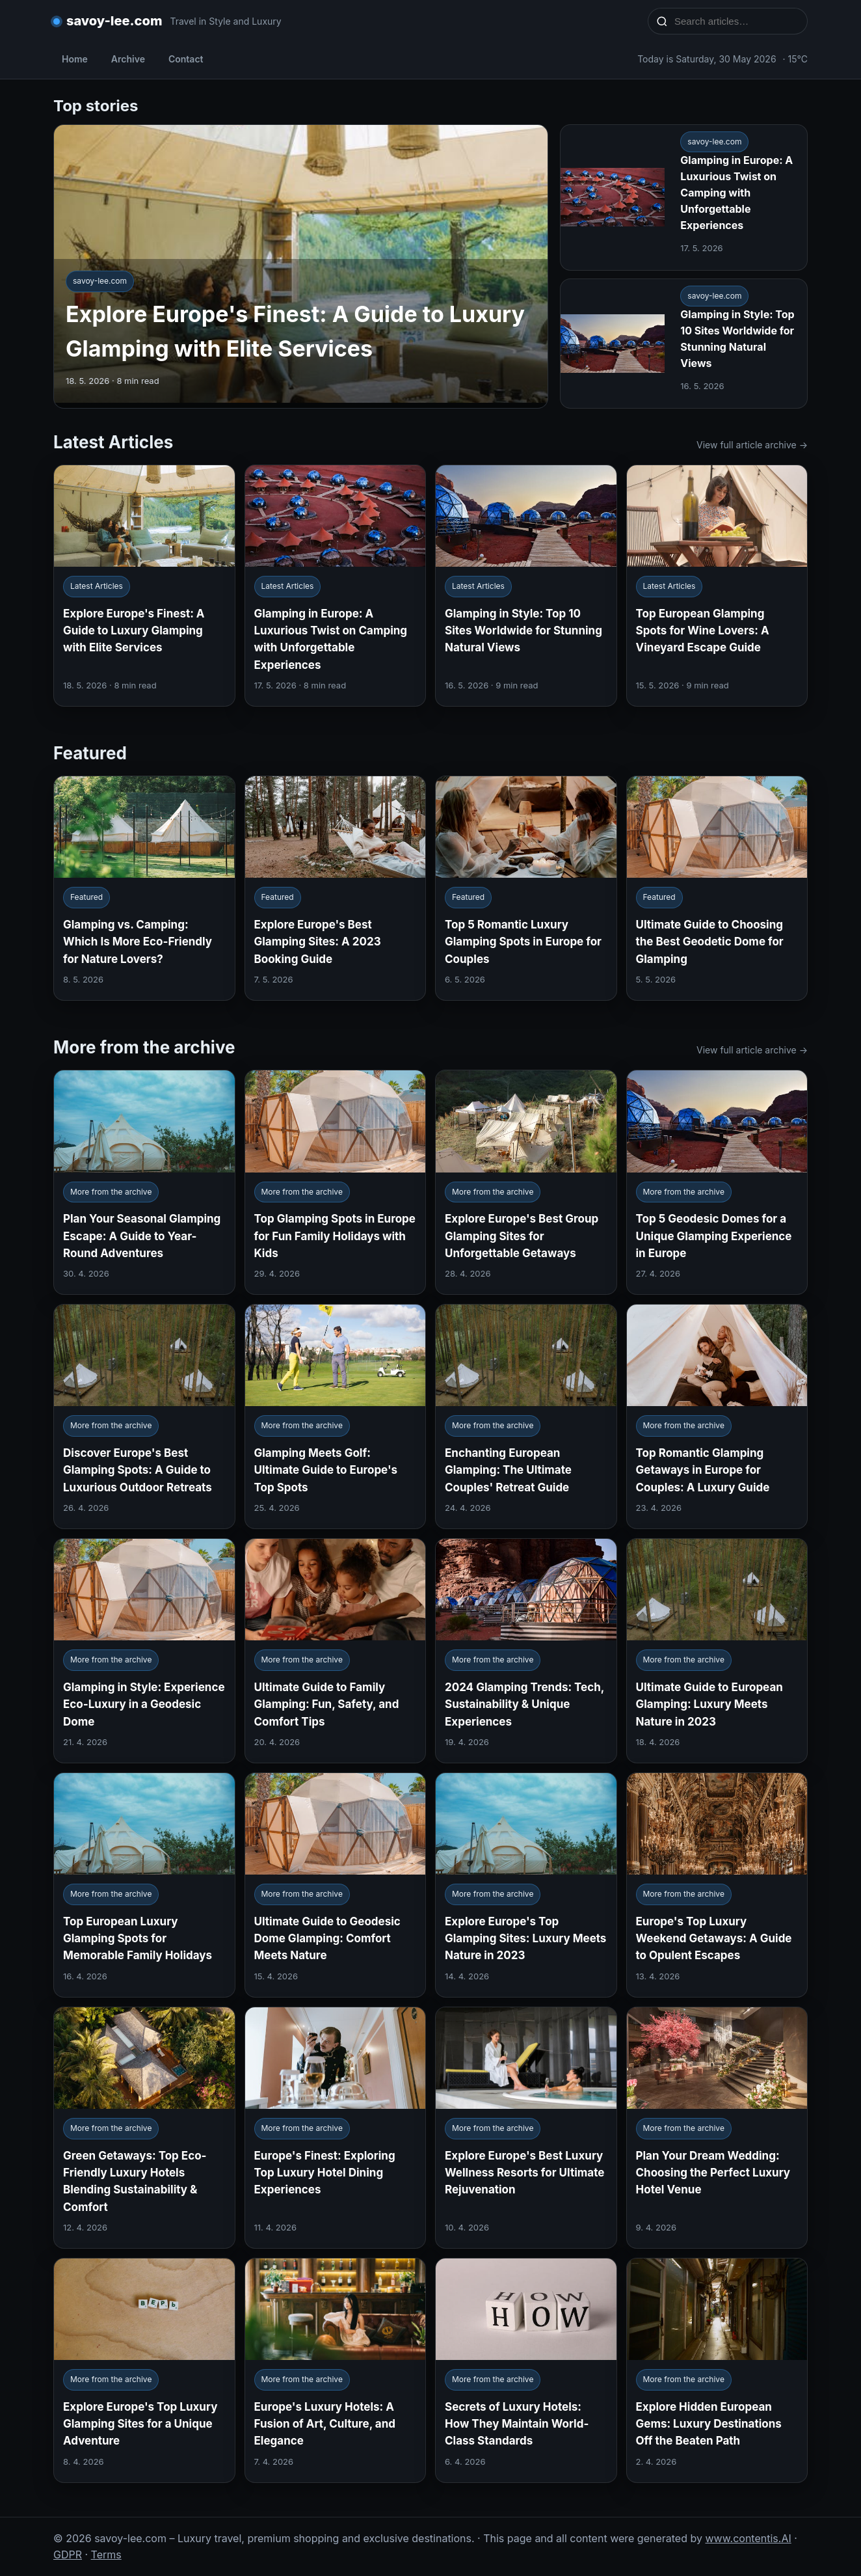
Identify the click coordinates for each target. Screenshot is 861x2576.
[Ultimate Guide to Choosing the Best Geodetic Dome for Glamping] (717, 888)
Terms (106, 2554)
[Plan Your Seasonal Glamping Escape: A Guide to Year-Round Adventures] (144, 1182)
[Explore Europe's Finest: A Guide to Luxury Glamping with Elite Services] (144, 585)
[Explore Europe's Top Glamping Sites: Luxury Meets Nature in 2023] (526, 1885)
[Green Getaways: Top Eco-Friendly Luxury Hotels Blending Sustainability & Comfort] (144, 2127)
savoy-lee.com (114, 21)
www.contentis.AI (748, 2538)
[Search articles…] (736, 21)
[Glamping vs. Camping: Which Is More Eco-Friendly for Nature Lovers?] (144, 888)
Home (75, 58)
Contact (186, 58)
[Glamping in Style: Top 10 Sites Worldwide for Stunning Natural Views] (526, 585)
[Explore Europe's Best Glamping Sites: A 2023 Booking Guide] (335, 888)
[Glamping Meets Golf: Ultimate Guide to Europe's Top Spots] (335, 1416)
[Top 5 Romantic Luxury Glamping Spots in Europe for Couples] (526, 888)
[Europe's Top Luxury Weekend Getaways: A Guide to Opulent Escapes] (717, 1885)
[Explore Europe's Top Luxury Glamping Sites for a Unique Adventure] (144, 2370)
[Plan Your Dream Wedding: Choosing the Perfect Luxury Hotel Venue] (717, 2127)
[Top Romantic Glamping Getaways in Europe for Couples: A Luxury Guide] (717, 1416)
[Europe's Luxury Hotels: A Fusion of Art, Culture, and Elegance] (335, 2370)
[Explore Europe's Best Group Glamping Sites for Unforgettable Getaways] (526, 1182)
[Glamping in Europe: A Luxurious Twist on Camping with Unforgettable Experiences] (335, 585)
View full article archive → (752, 444)
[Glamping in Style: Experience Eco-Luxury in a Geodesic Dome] (144, 1651)
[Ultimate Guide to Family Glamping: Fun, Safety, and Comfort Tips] (335, 1651)
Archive (128, 58)
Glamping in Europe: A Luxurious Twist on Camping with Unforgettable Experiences (736, 192)
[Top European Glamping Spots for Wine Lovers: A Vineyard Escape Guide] (717, 585)
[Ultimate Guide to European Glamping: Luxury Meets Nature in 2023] (717, 1651)
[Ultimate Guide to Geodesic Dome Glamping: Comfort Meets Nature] (335, 1885)
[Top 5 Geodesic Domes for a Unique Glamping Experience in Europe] (717, 1182)
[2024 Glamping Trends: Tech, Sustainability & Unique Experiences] (526, 1651)
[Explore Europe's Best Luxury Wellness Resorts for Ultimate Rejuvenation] (526, 2127)
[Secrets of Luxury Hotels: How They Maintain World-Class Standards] (526, 2370)
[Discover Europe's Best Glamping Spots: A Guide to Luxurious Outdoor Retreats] (144, 1416)
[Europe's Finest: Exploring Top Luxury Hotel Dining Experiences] (335, 2127)
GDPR (67, 2554)
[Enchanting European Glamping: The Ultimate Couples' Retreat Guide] (526, 1416)
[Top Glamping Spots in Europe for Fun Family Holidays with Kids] (335, 1182)
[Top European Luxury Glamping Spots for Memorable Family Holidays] (144, 1885)
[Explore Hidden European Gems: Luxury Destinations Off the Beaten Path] (717, 2370)
